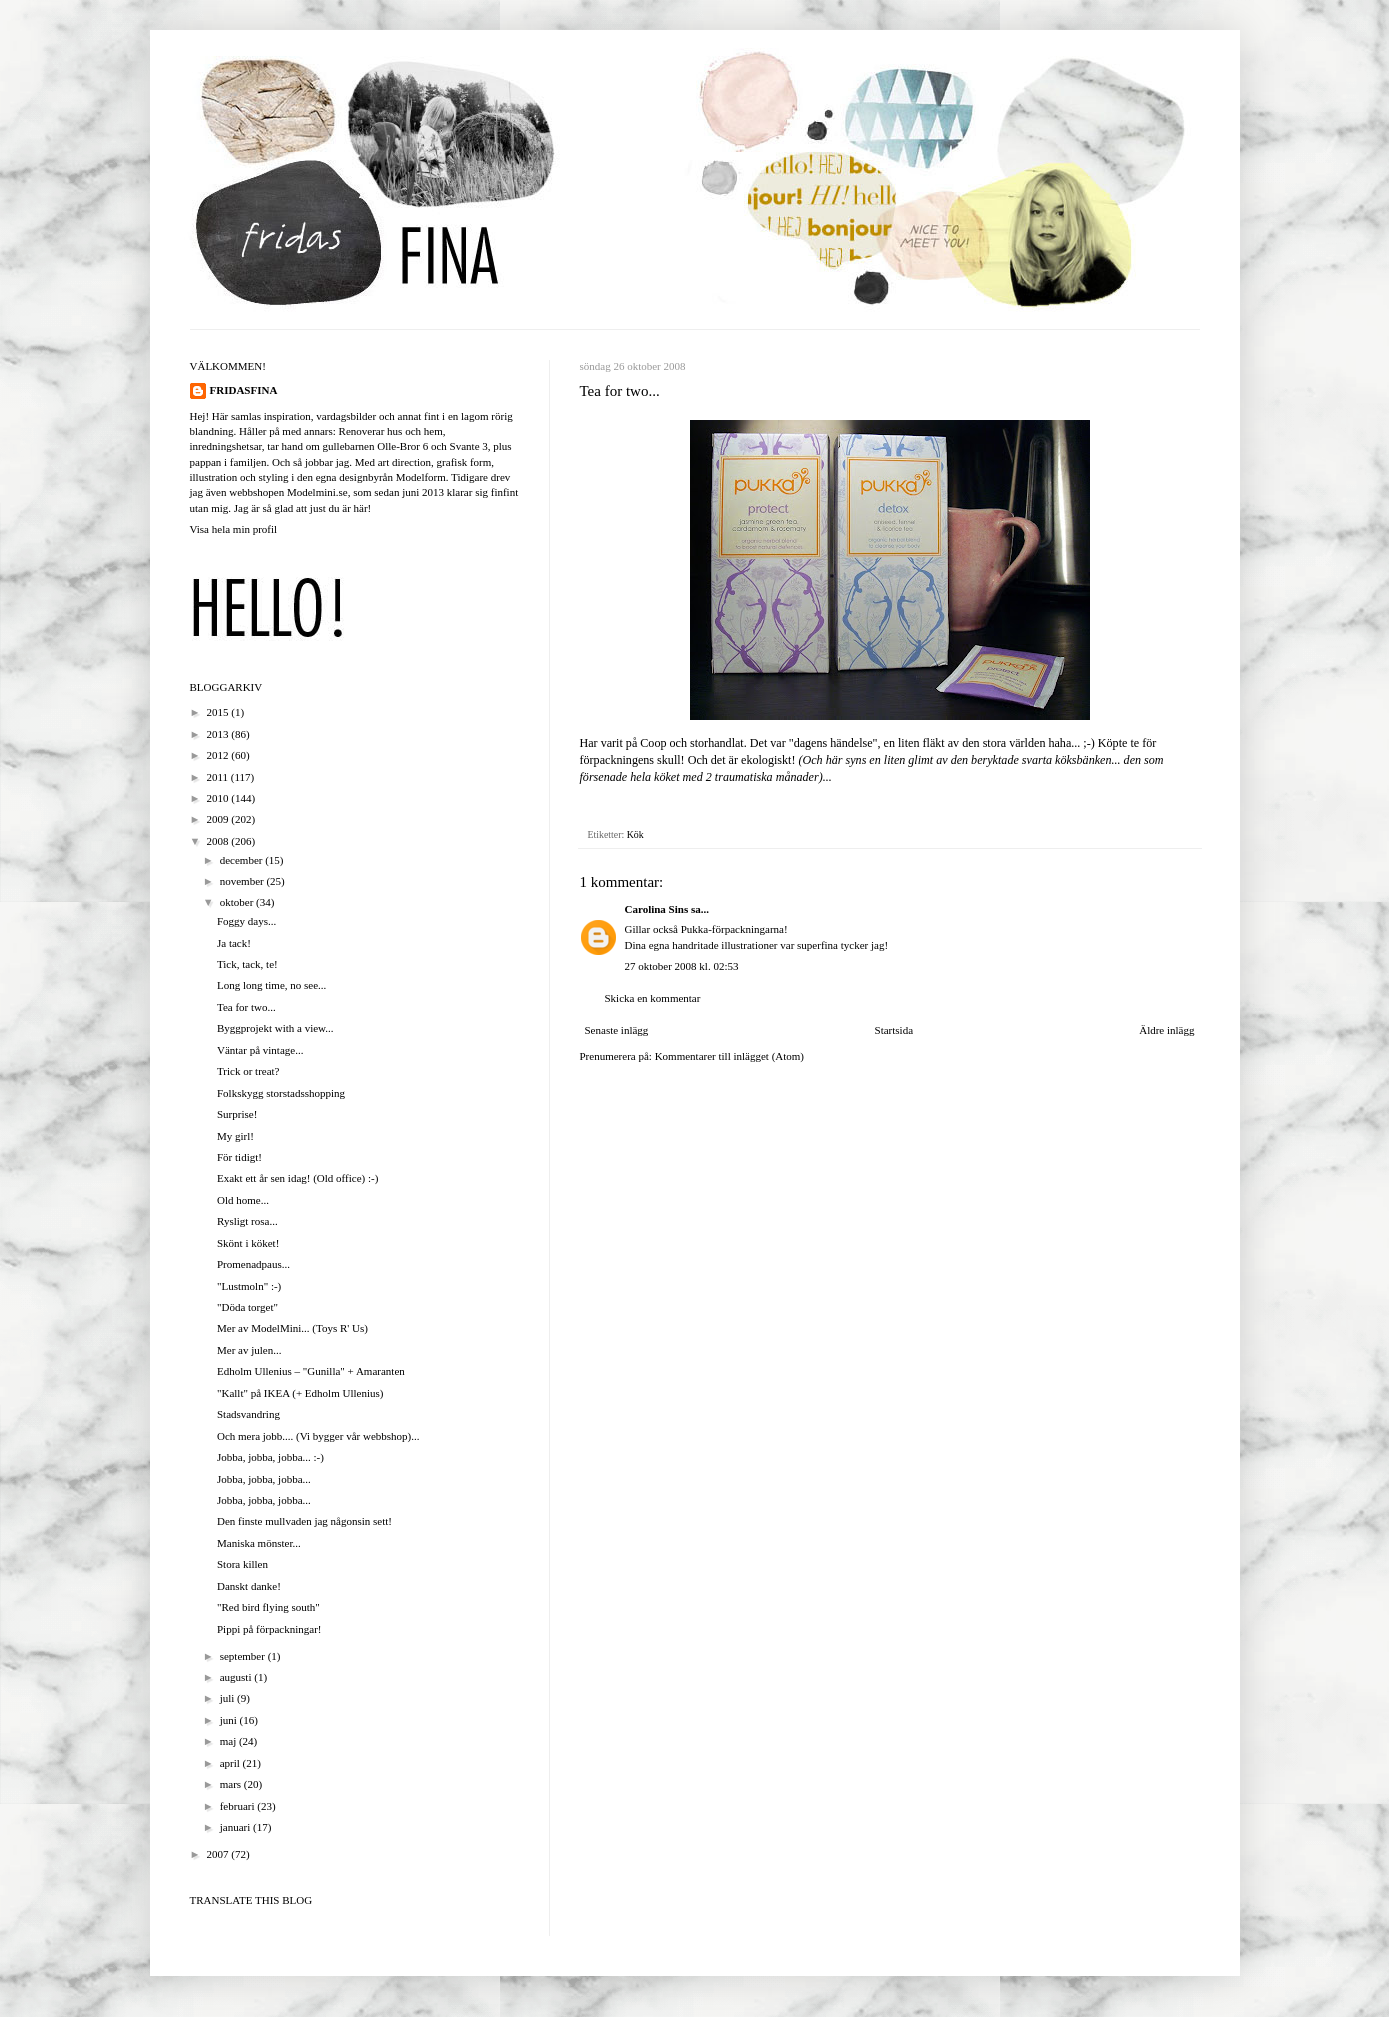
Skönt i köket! (248, 1243)
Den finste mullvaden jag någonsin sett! (304, 1521)
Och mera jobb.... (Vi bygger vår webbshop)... (318, 1436)
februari (239, 1806)
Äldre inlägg (1166, 1030)
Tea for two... (246, 1007)
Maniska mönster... (259, 1543)
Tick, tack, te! (247, 964)
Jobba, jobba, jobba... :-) (270, 1457)
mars (232, 1784)
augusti (237, 1677)
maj (229, 1741)
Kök (635, 834)
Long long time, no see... (271, 985)
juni (230, 1720)
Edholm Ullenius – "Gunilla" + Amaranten (311, 1371)
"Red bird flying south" (268, 1607)
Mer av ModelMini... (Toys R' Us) (292, 1328)
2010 (219, 798)
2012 (219, 755)
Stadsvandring (248, 1414)
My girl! (235, 1136)
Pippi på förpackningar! (269, 1629)
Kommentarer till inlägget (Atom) (729, 1056)
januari (236, 1827)
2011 (219, 777)
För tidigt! (239, 1157)
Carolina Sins (657, 909)
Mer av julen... (249, 1350)
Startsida (894, 1030)
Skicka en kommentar (653, 998)
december (243, 860)
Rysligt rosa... (247, 1221)
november (243, 881)
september (244, 1656)
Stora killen (242, 1564)
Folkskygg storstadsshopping (281, 1093)
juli (228, 1698)
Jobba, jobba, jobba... (264, 1479)
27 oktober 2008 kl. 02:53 (682, 966)
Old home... (243, 1200)
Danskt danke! (249, 1586)
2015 (219, 712)
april (231, 1763)
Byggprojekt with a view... (275, 1028)
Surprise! (237, 1114)
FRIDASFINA (244, 390)
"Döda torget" (247, 1307)
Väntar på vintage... (260, 1050)
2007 (219, 1854)
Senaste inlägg (617, 1030)
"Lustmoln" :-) (249, 1286)
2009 (219, 819)
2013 (219, 734)
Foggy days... (246, 921)
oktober (238, 902)
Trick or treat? (248, 1071)
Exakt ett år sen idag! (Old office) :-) (297, 1178)
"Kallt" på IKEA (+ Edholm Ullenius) (300, 1393)
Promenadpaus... (253, 1264)
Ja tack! (234, 943)
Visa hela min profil (234, 529)
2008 (219, 841)
